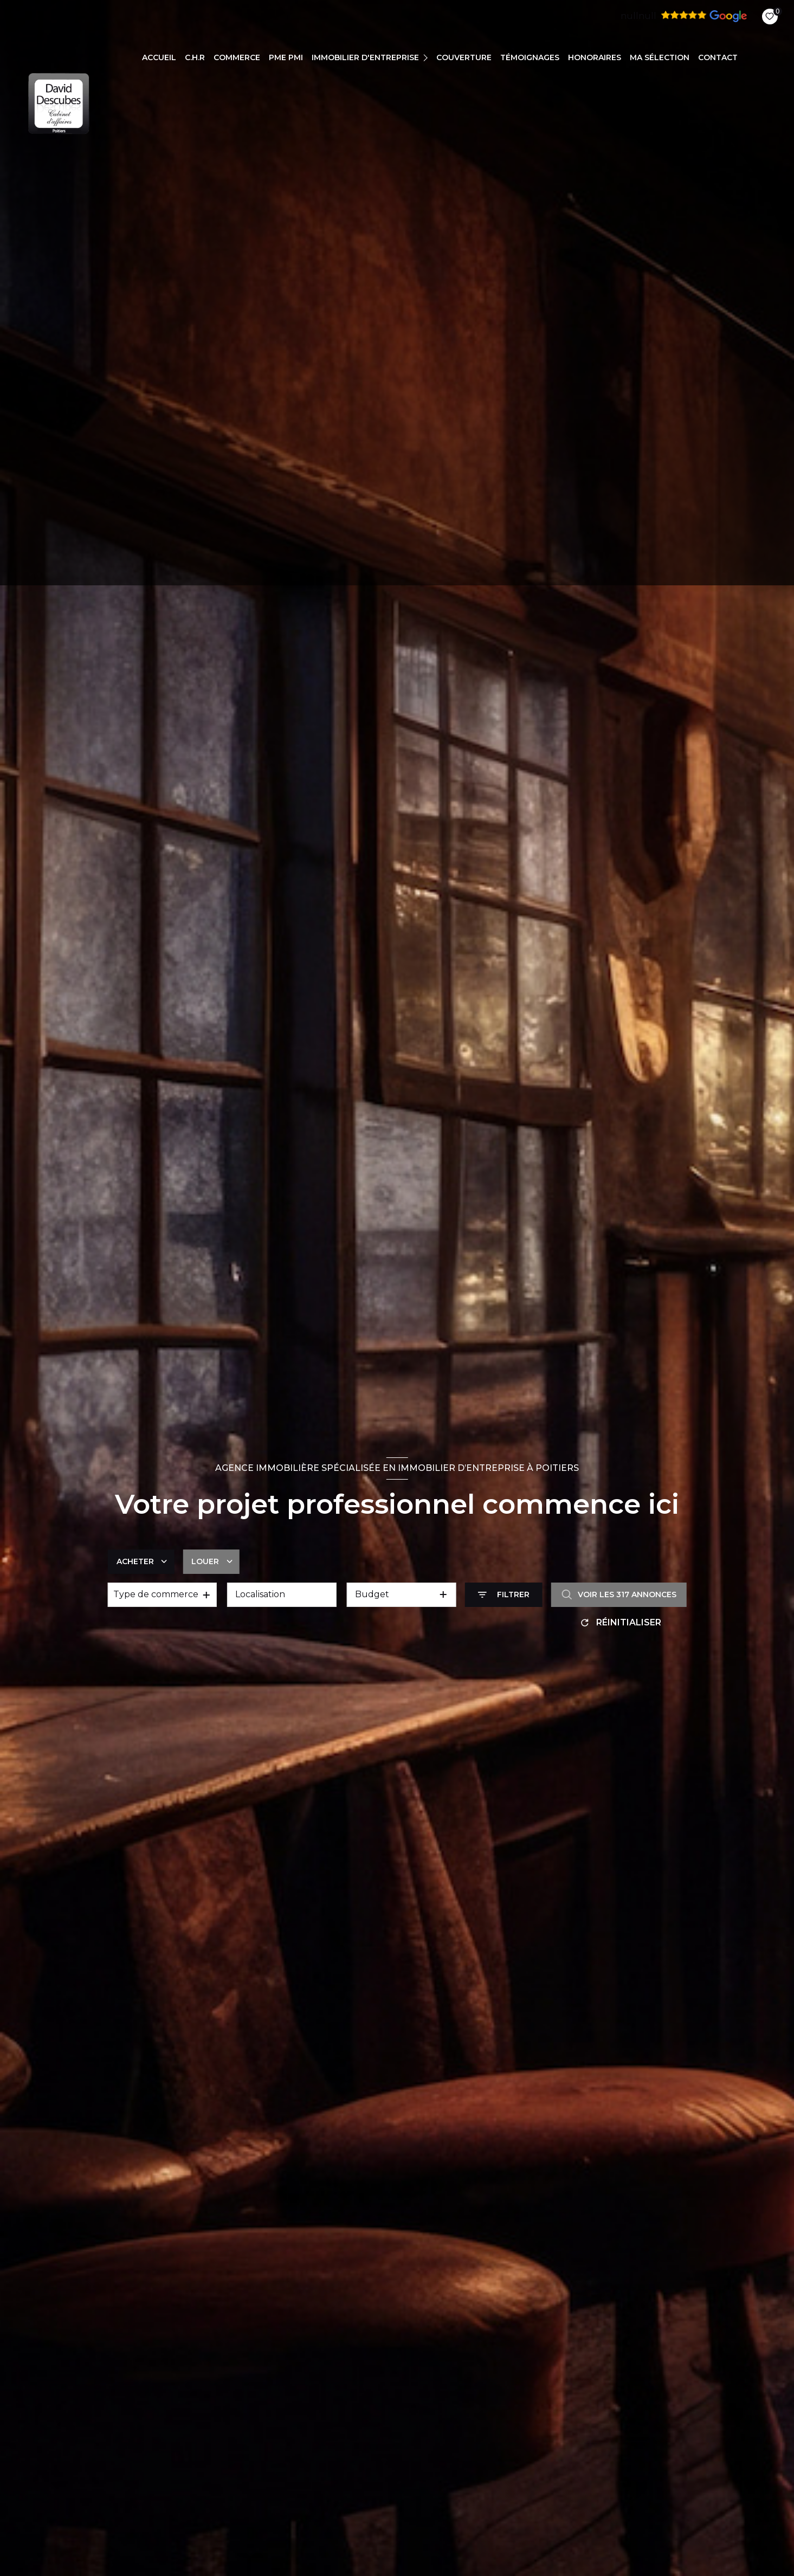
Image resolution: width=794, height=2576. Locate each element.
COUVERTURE (464, 57)
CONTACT (718, 57)
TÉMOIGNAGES (529, 57)
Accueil (159, 57)
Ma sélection (659, 57)
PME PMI (286, 57)
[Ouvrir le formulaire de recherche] (504, 1595)
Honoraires (594, 57)
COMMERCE (237, 57)
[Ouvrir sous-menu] (427, 57)
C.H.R (195, 57)
